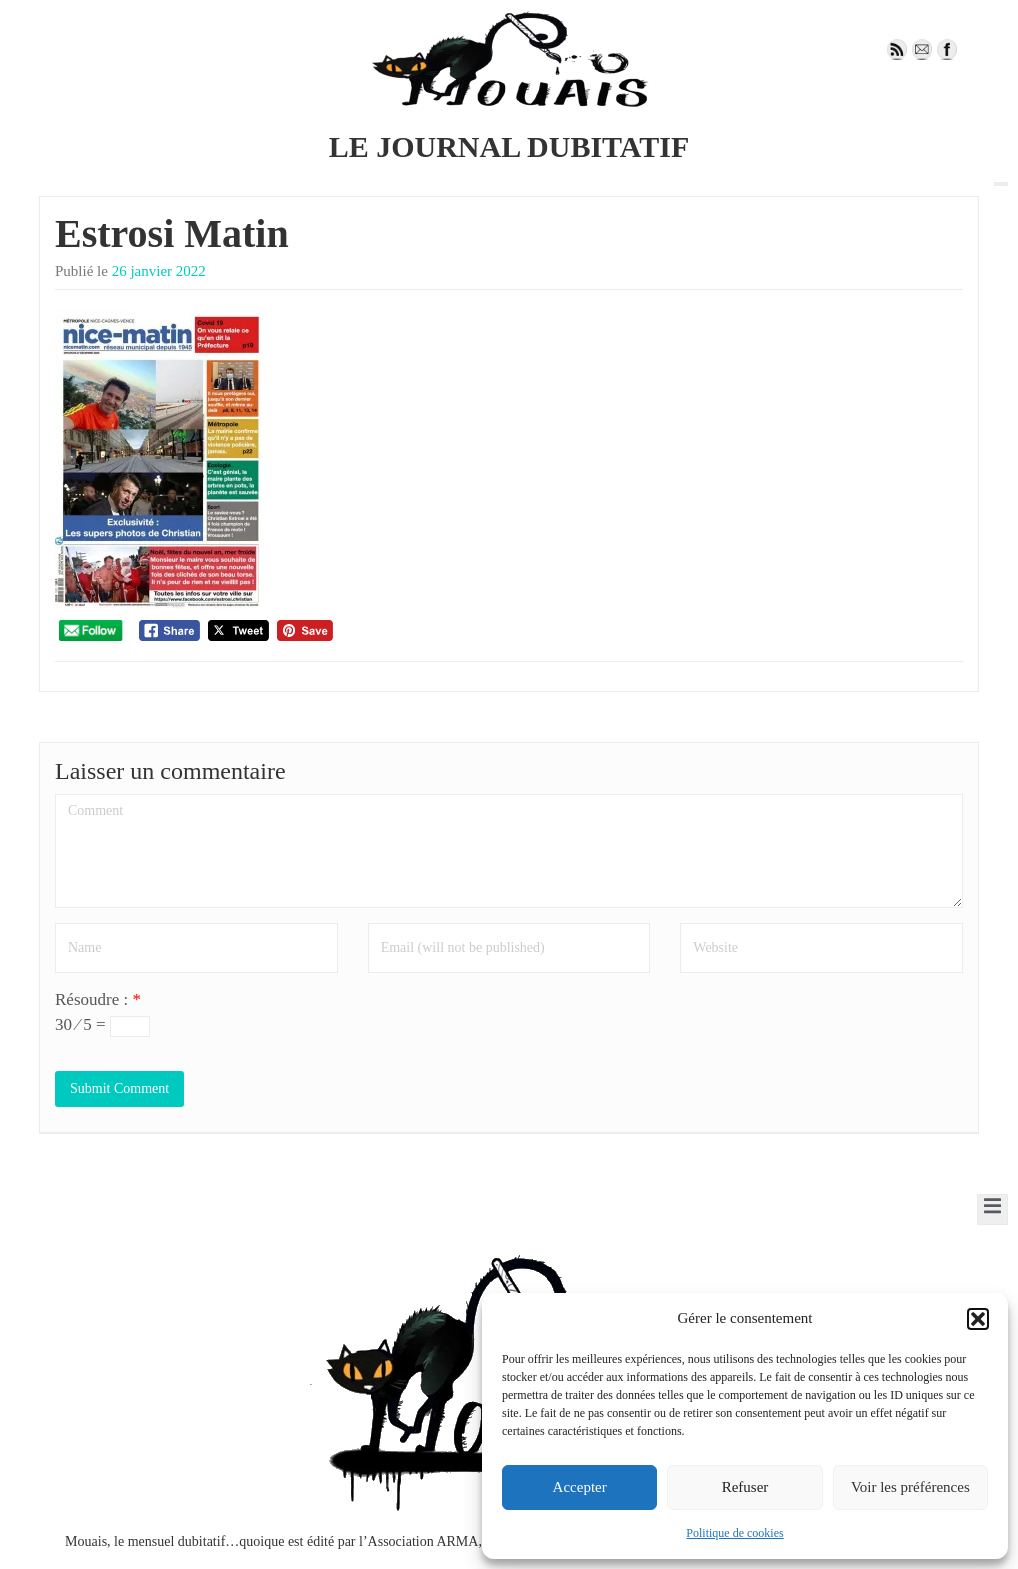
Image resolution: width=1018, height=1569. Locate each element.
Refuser (745, 1487)
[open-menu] (1001, 184)
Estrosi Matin (172, 233)
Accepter (580, 1487)
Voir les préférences (910, 1487)
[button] (978, 1319)
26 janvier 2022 (159, 271)
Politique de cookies (734, 1533)
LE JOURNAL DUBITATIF (509, 146)
